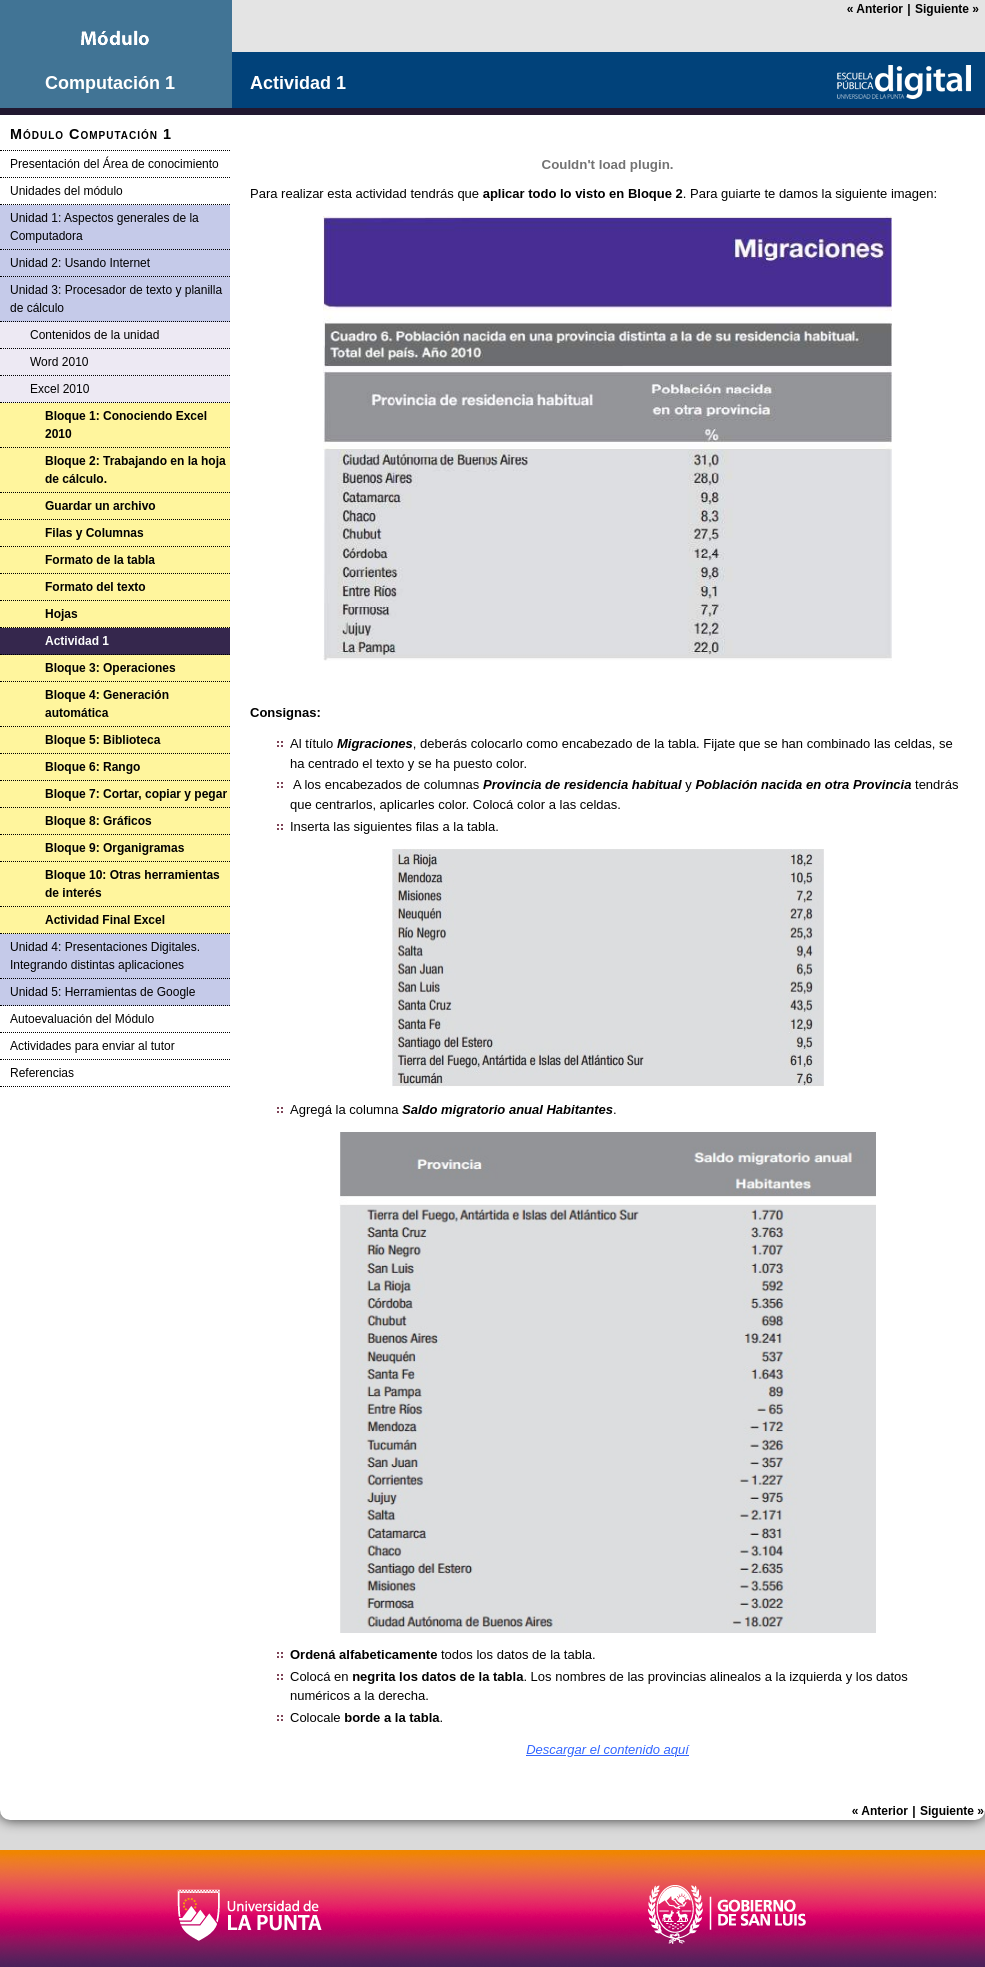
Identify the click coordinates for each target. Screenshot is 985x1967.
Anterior (875, 9)
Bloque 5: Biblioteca (102, 740)
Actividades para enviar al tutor (92, 1046)
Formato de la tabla (100, 560)
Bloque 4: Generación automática (107, 704)
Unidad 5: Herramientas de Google (102, 992)
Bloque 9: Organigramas (114, 848)
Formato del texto (95, 587)
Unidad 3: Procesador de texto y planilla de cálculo (116, 299)
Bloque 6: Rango (92, 767)
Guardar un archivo (100, 506)
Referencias (42, 1073)
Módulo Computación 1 (91, 134)
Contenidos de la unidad (94, 335)
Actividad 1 (77, 641)
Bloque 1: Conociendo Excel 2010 (126, 425)
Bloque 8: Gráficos (98, 821)
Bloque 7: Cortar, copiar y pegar (136, 794)
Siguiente (947, 9)
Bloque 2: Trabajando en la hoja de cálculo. (135, 470)
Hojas (61, 614)
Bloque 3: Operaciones (110, 668)
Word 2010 (59, 362)
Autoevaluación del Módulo (82, 1019)
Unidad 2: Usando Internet (80, 263)
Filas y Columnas (94, 533)
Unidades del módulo (66, 191)
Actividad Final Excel (105, 920)
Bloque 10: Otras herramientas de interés (132, 884)
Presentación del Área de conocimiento (114, 164)
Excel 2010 (59, 389)
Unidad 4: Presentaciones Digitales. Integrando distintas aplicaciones (105, 956)
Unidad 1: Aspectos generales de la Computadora (104, 227)
